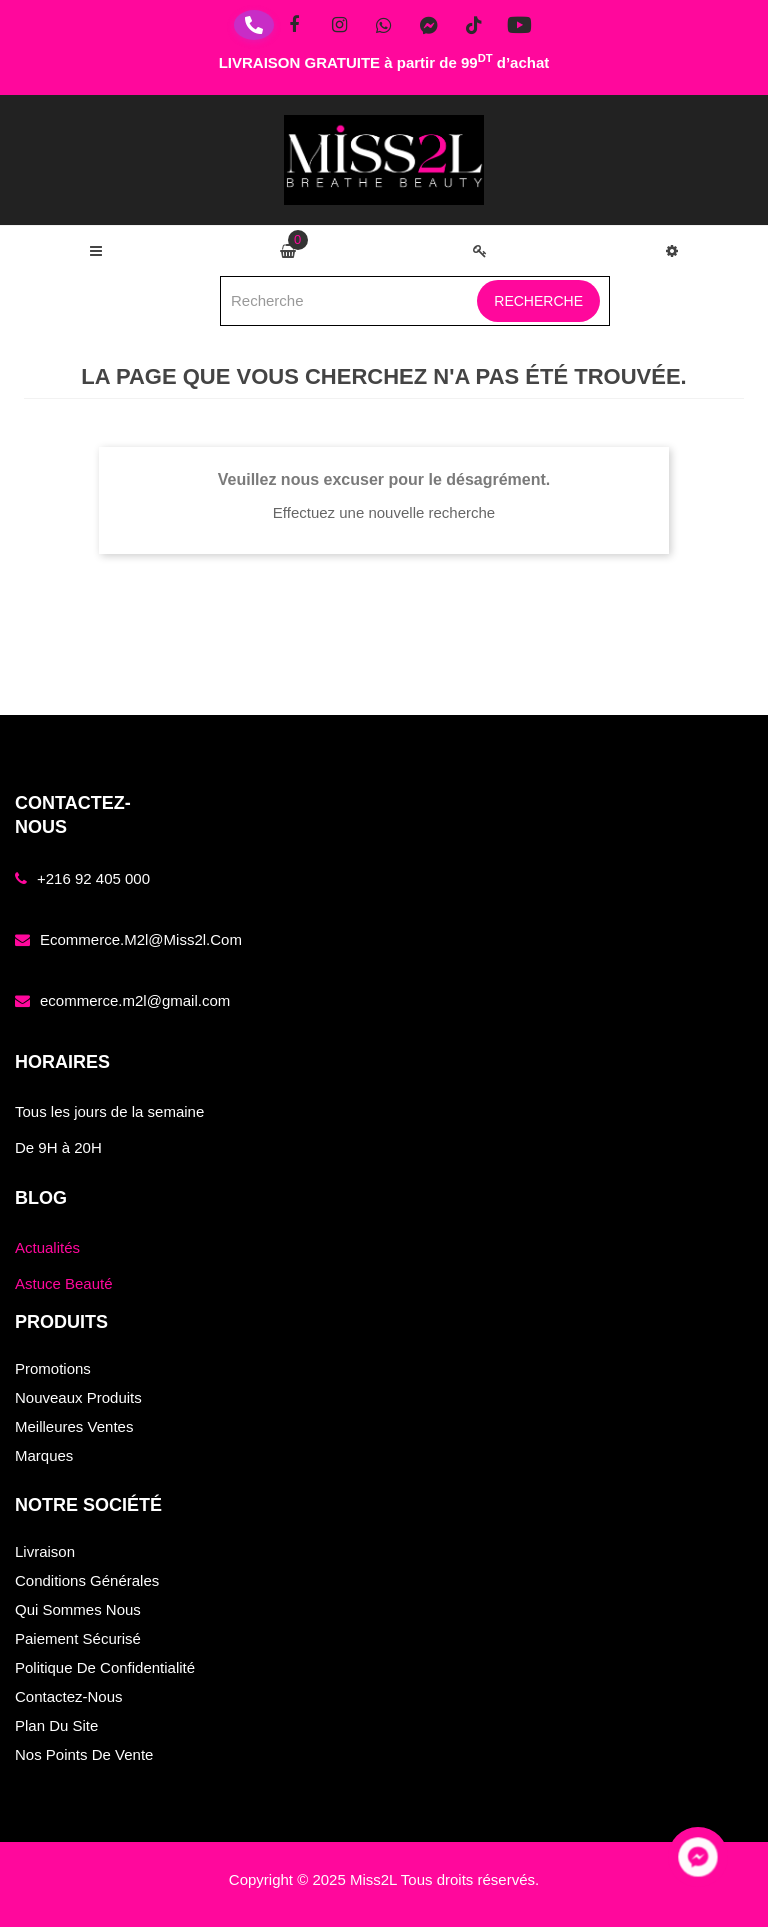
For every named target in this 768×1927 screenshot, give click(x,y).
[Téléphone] (254, 25)
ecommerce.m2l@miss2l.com (141, 939)
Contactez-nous (69, 1696)
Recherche (538, 301)
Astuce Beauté (64, 1283)
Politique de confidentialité (105, 1667)
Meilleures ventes (74, 1426)
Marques (44, 1455)
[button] (672, 251)
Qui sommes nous (78, 1609)
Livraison (45, 1551)
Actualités (47, 1247)
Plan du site (56, 1725)
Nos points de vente (84, 1754)
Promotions (53, 1368)
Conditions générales (87, 1580)
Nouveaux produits (78, 1397)
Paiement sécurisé (78, 1638)
